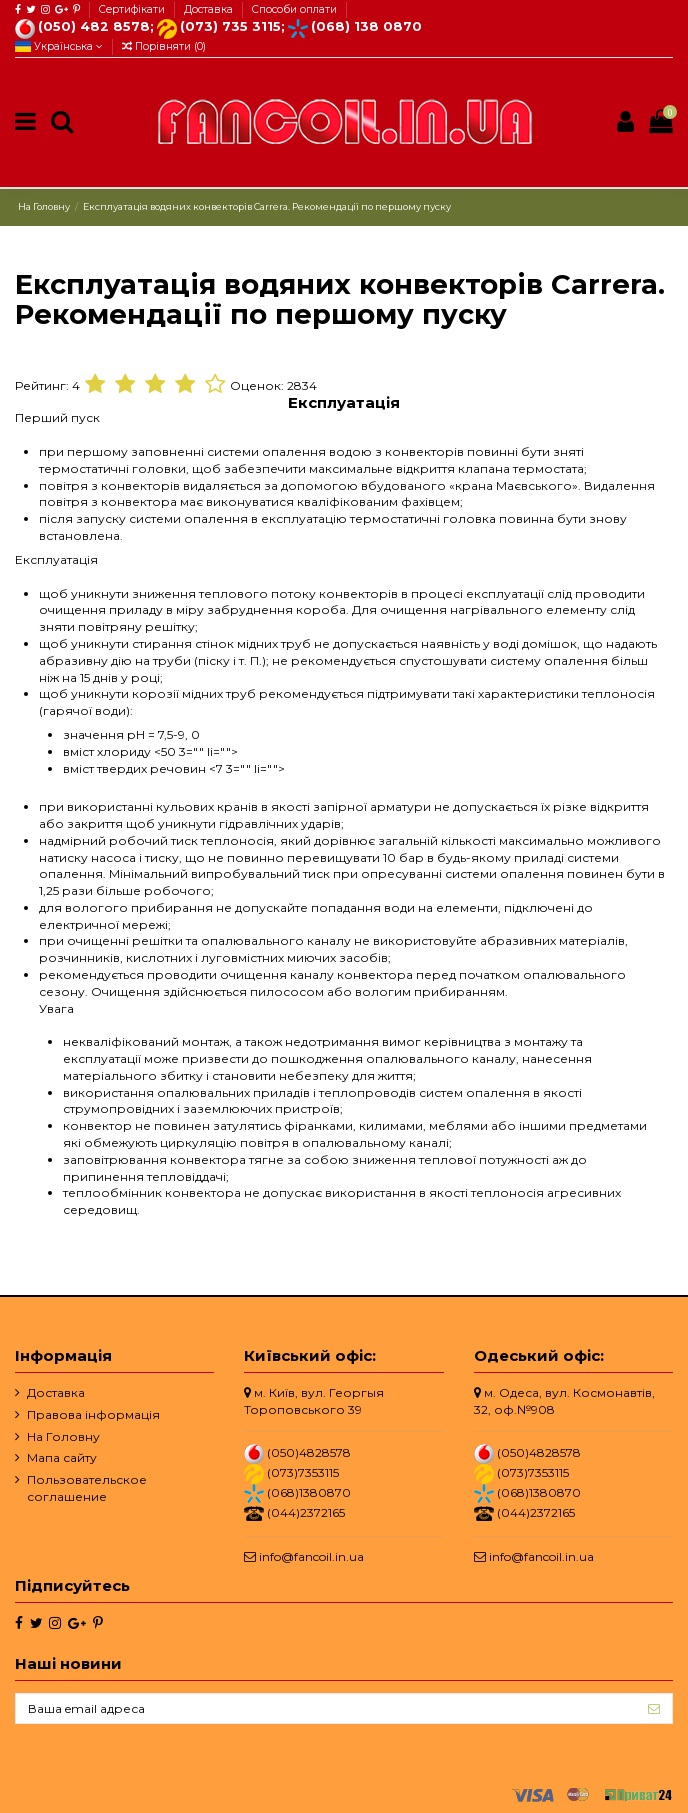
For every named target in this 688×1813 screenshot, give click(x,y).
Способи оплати (294, 9)
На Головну (63, 1436)
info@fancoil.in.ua (311, 1556)
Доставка (210, 9)
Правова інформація (93, 1414)
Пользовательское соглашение (87, 1488)
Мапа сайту (62, 1457)
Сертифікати (133, 9)
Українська (59, 46)
